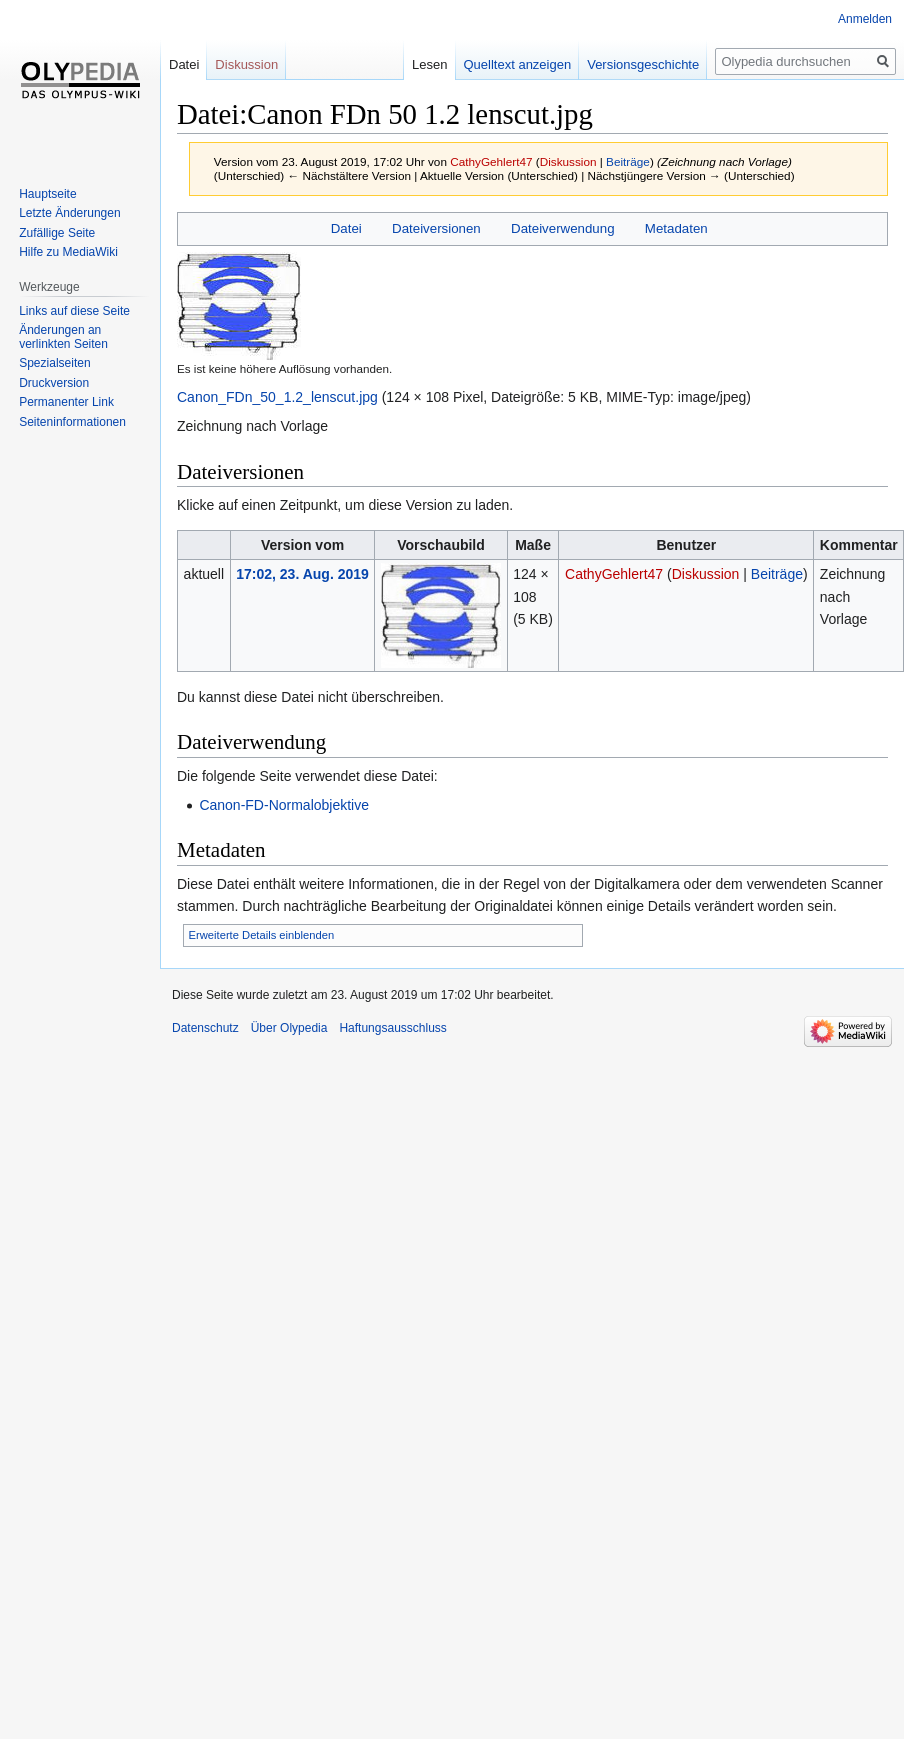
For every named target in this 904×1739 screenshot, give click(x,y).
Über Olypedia (289, 1028)
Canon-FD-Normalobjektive (284, 805)
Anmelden (865, 19)
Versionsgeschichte (627, 64)
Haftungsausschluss (392, 1028)
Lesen (413, 64)
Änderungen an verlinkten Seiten (63, 337)
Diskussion (568, 161)
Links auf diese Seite (74, 311)
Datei (346, 228)
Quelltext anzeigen (501, 64)
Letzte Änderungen (69, 213)
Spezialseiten (54, 363)
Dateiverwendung (563, 228)
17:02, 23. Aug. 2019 (302, 574)
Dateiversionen (436, 228)
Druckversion (54, 383)
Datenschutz (205, 1028)
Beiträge (628, 161)
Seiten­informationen (72, 422)
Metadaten (676, 228)
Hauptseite (47, 194)
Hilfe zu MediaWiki (68, 252)
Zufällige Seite (57, 233)
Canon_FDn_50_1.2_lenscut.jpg (277, 397)
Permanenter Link (66, 402)
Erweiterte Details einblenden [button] (262, 935)
